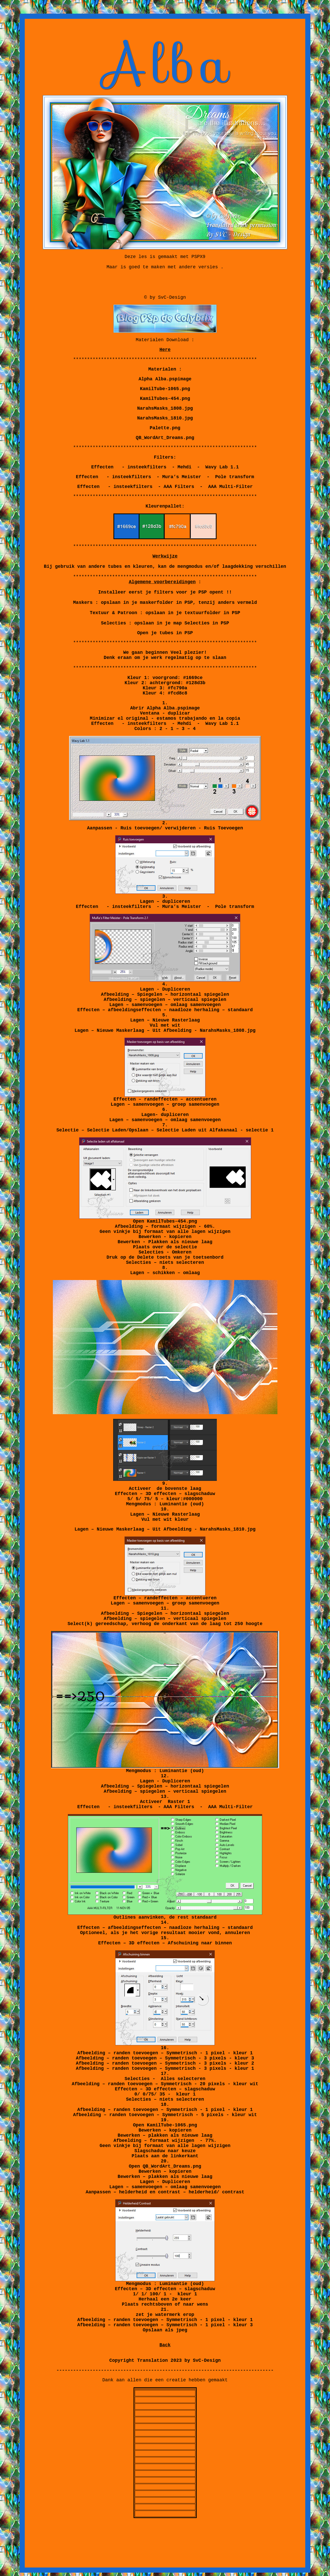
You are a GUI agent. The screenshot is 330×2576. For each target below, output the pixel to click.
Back (164, 2345)
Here (164, 349)
